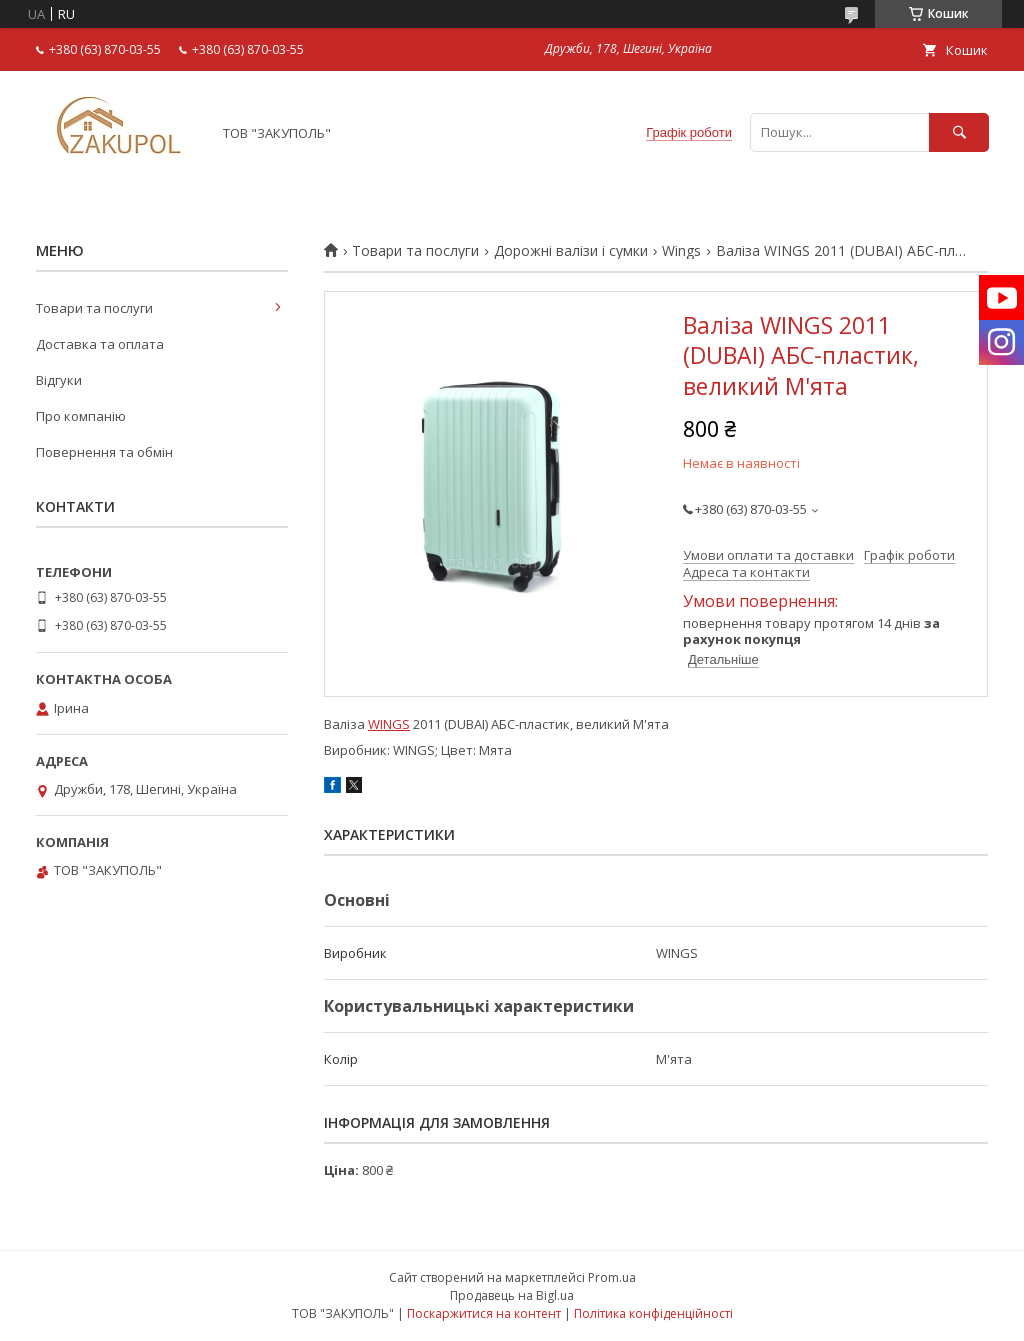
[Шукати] (959, 132)
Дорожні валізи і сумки (571, 251)
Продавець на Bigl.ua (512, 1295)
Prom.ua (612, 1277)
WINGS (389, 724)
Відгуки (59, 380)
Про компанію (81, 416)
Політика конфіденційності (653, 1313)
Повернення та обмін (104, 452)
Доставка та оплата (100, 344)
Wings (681, 251)
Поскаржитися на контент (484, 1313)
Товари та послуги (415, 251)
